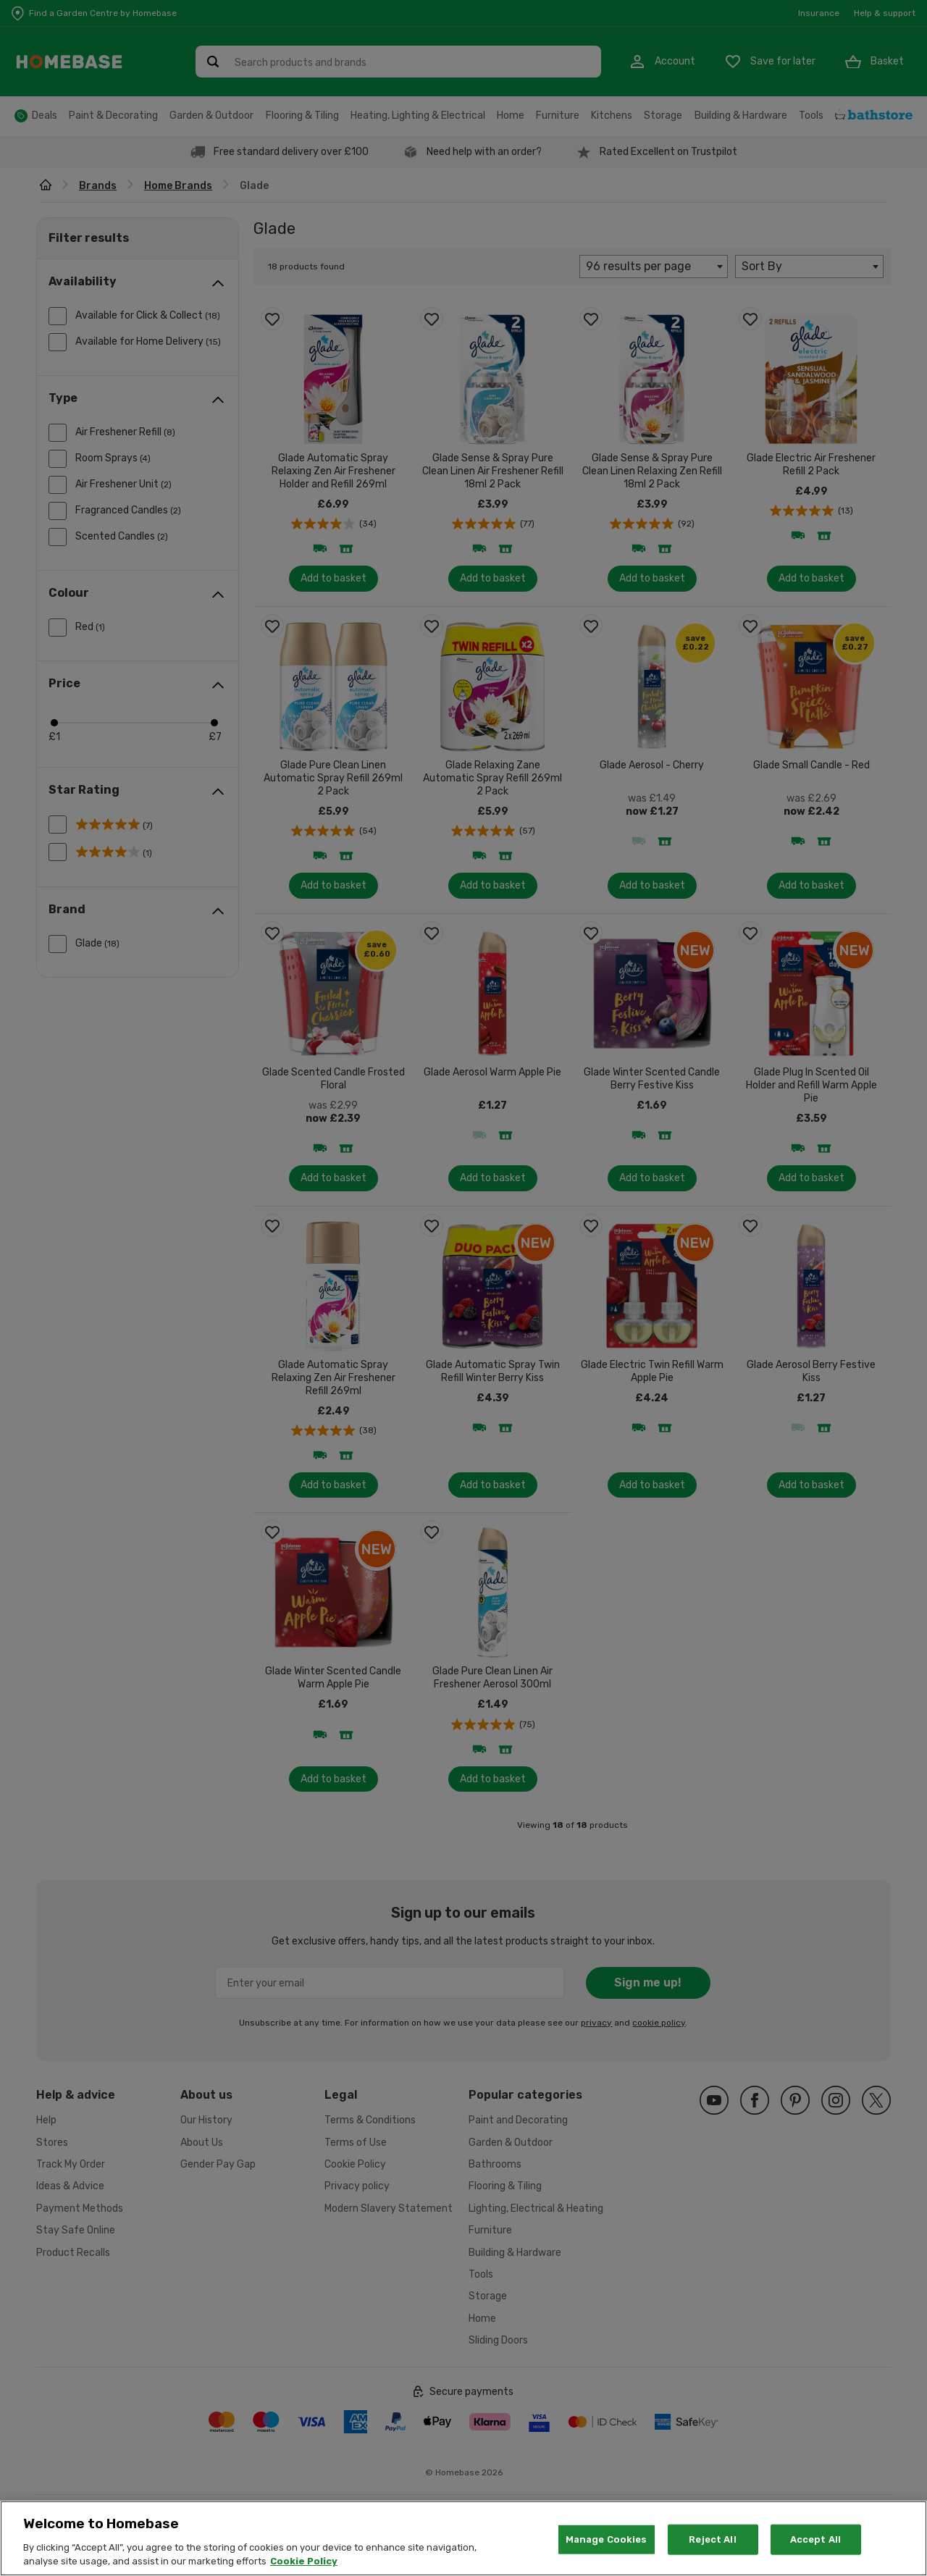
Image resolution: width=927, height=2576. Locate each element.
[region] (463, 2538)
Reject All (712, 2539)
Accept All (815, 2539)
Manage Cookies (606, 2539)
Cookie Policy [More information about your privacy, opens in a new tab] (303, 2561)
